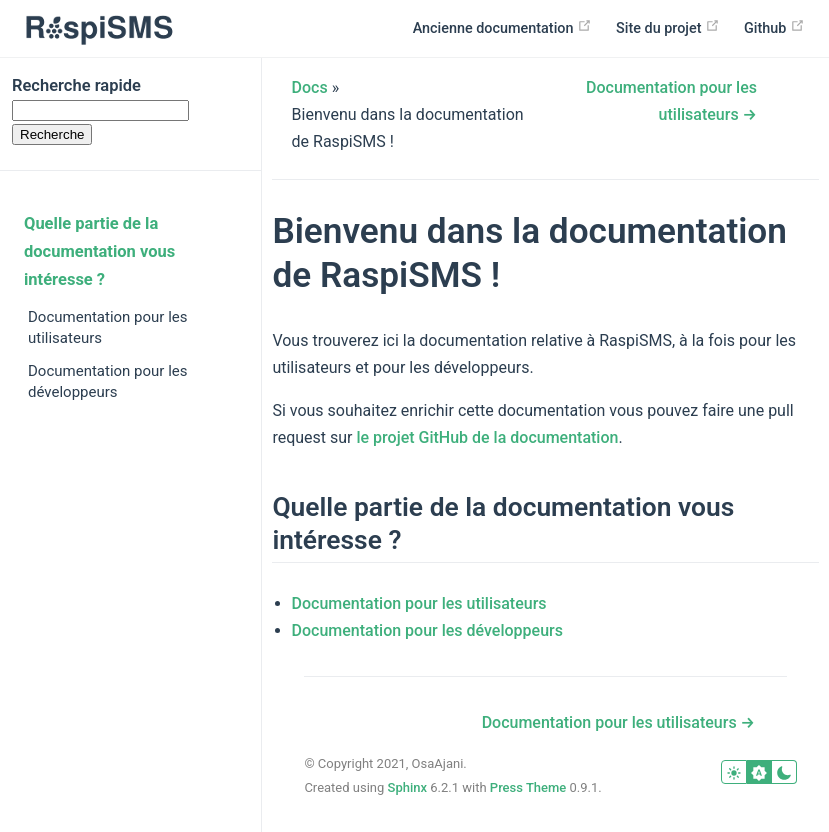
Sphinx (408, 787)
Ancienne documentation (502, 27)
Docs (310, 87)
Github (774, 27)
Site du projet (668, 27)
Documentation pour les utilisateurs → (618, 722)
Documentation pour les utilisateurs (108, 327)
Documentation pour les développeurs (108, 381)
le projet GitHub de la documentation (487, 437)
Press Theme (528, 787)
